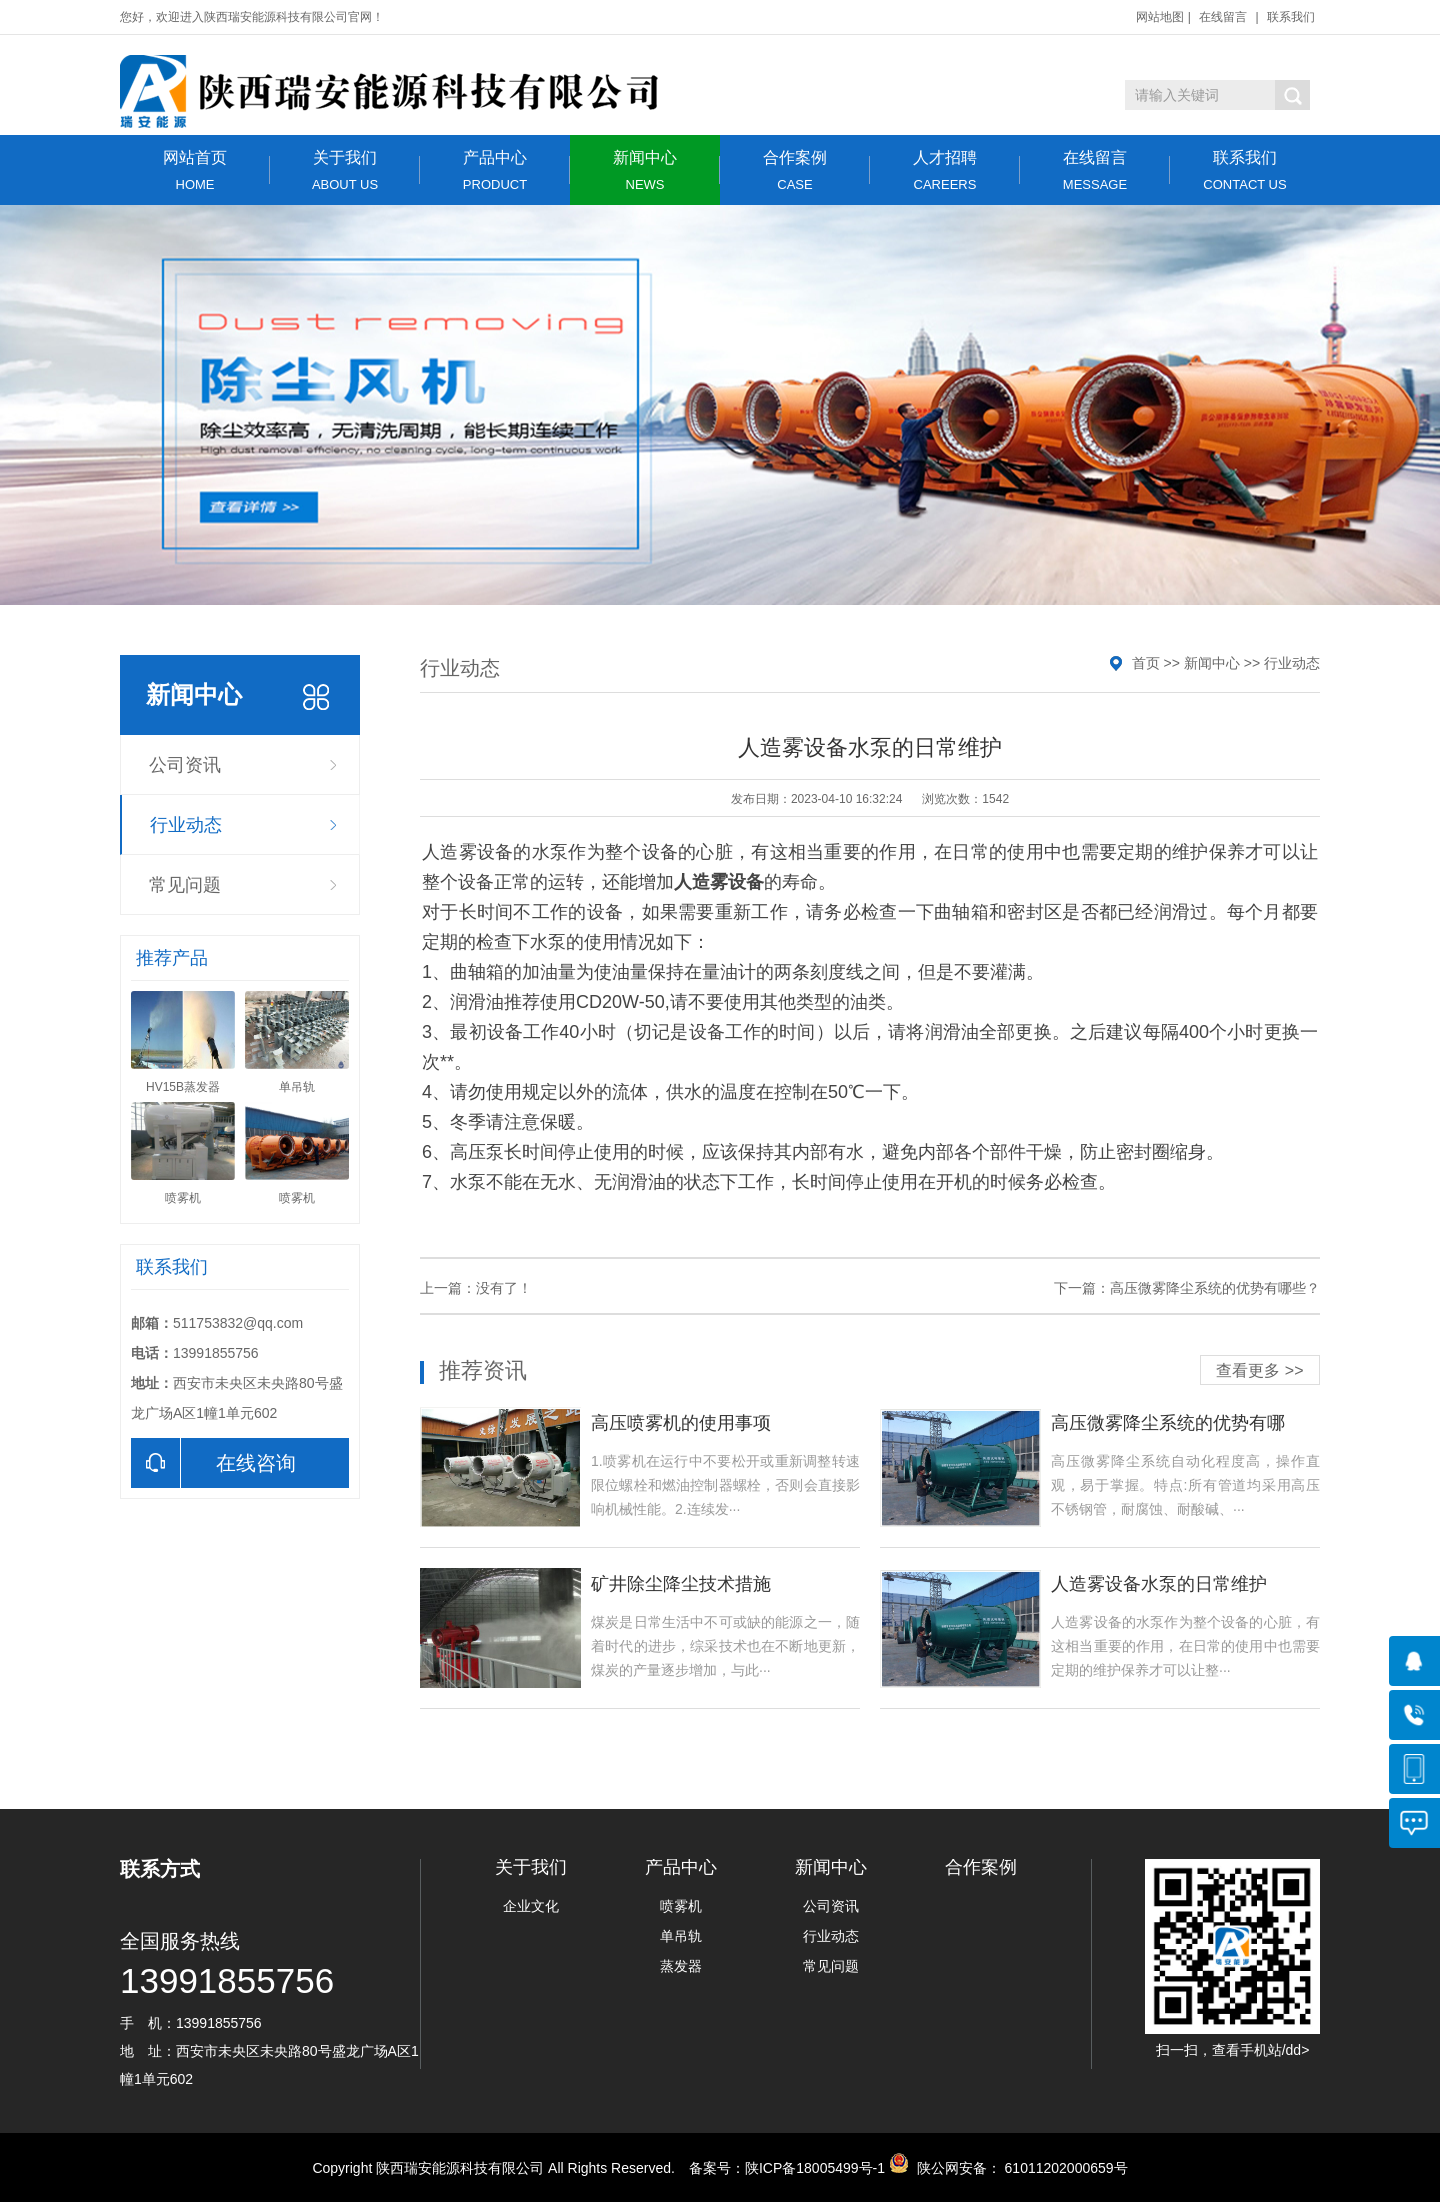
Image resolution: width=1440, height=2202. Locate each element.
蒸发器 (681, 1966)
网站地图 (1160, 17)
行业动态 (186, 825)
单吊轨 (681, 1936)
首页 (1146, 663)
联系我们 (1291, 17)
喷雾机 (681, 1906)
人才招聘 (945, 170)
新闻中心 (645, 170)
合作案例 (795, 170)
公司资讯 (185, 765)
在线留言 (1223, 17)
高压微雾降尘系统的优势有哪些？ (1215, 1288)
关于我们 (345, 170)
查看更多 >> (1259, 1370)
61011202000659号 (1064, 2168)
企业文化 (531, 1906)
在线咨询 (213, 1463)
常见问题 (185, 885)
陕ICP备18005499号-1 (815, 2168)
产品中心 (495, 170)
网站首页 (195, 170)
